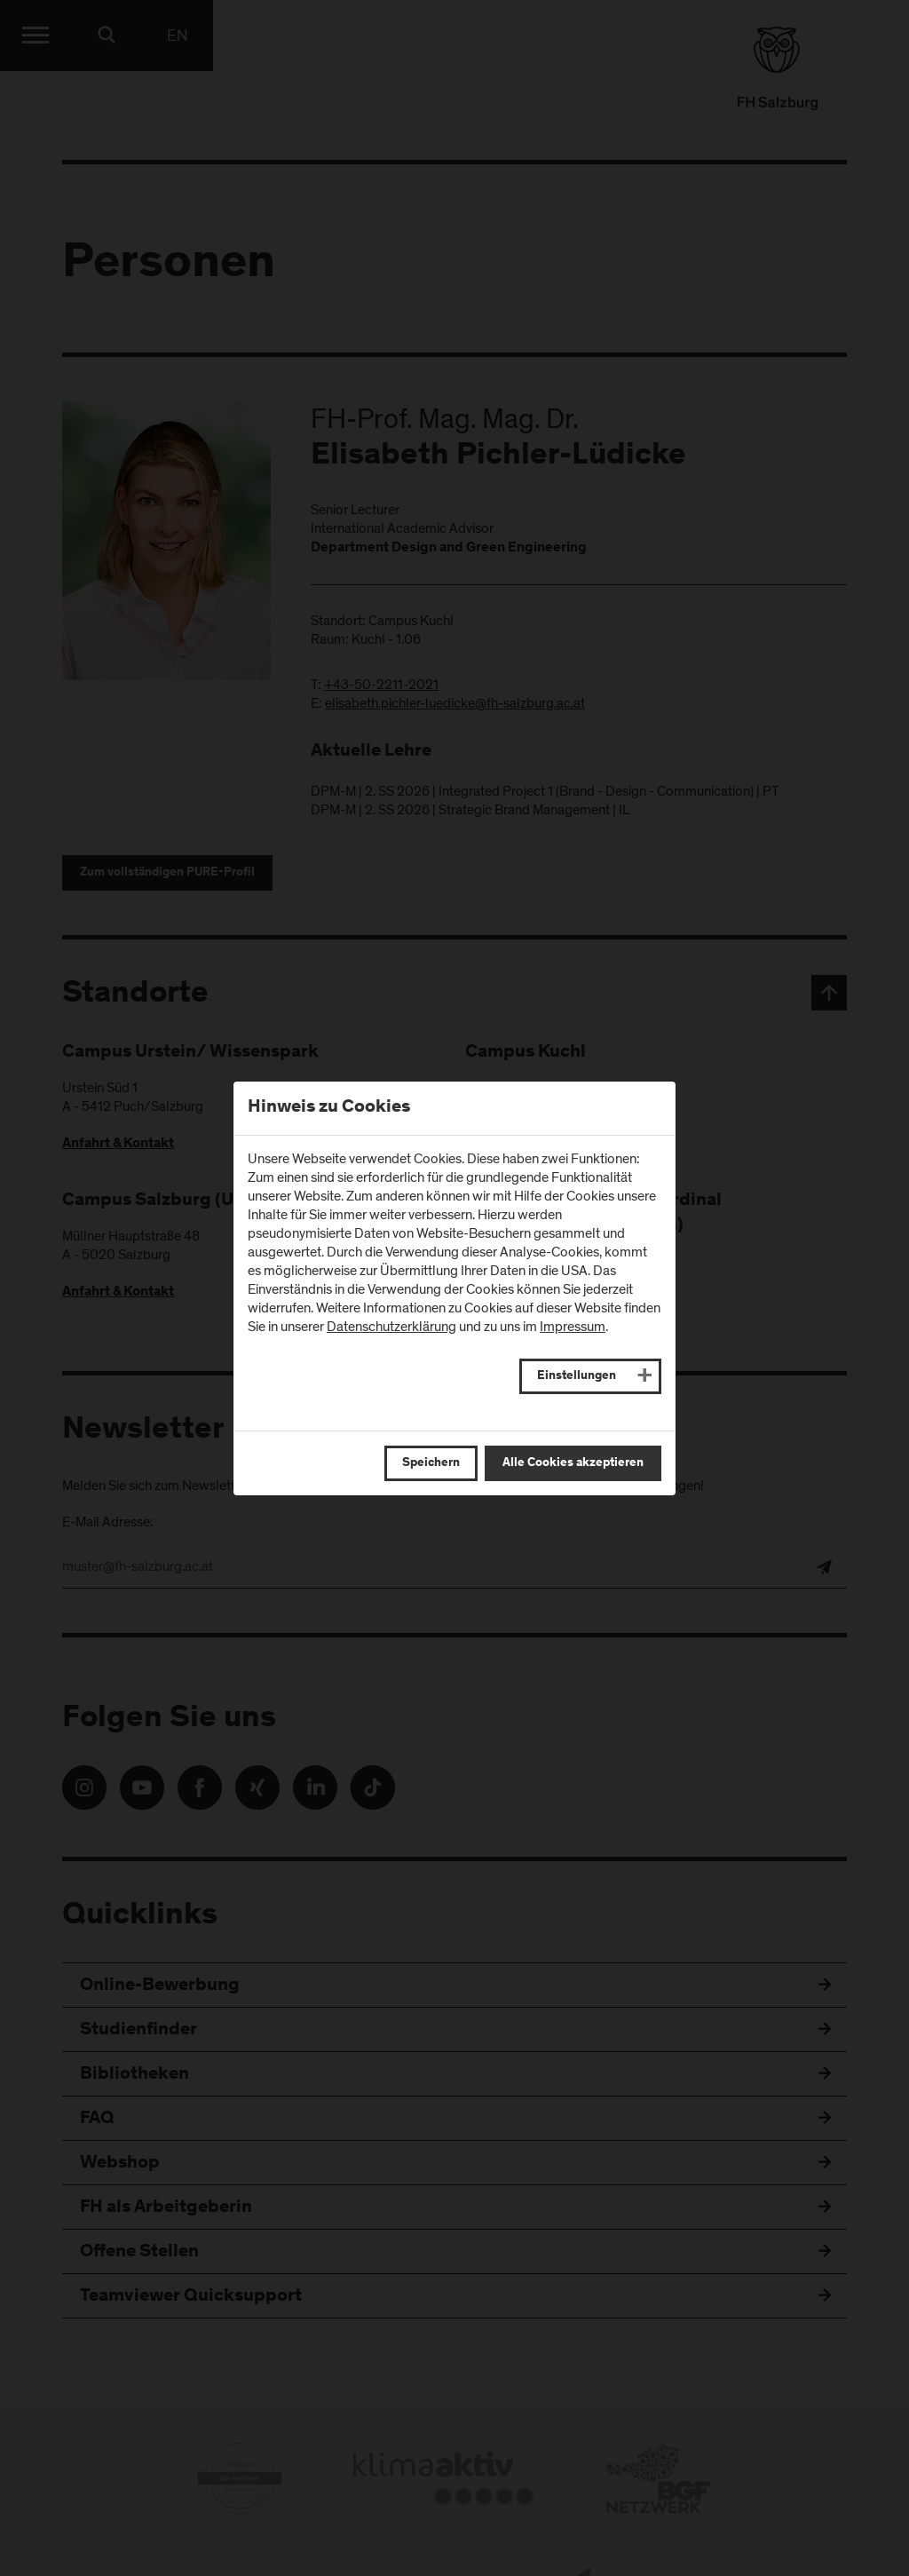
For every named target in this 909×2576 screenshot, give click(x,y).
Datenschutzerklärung (391, 1326)
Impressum (572, 1326)
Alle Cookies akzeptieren (573, 1463)
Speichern (431, 1463)
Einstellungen (576, 1376)
